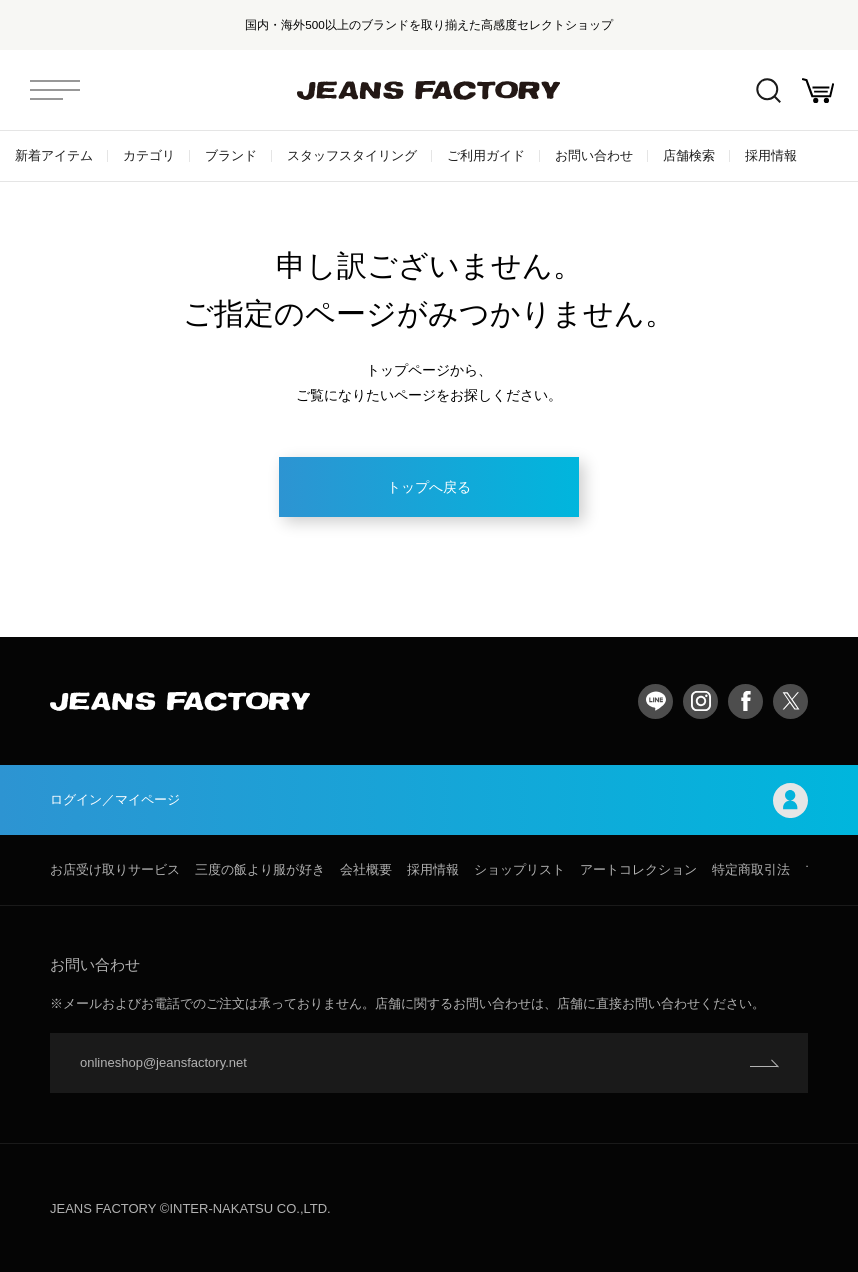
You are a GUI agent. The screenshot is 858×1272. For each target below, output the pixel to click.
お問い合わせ (594, 155)
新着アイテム (54, 155)
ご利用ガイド (486, 155)
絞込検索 (768, 90)
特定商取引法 (751, 869)
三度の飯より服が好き (260, 869)
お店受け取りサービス (115, 869)
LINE (655, 701)
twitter (790, 701)
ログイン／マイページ (429, 800)
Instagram (700, 701)
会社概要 (366, 869)
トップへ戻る (429, 487)
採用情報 (771, 155)
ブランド (231, 155)
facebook (745, 701)
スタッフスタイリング (352, 155)
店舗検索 (689, 155)
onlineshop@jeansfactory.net (163, 1062)
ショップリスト (519, 869)
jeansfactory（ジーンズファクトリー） (429, 90)
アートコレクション (638, 869)
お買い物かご (818, 90)
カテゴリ (149, 155)
